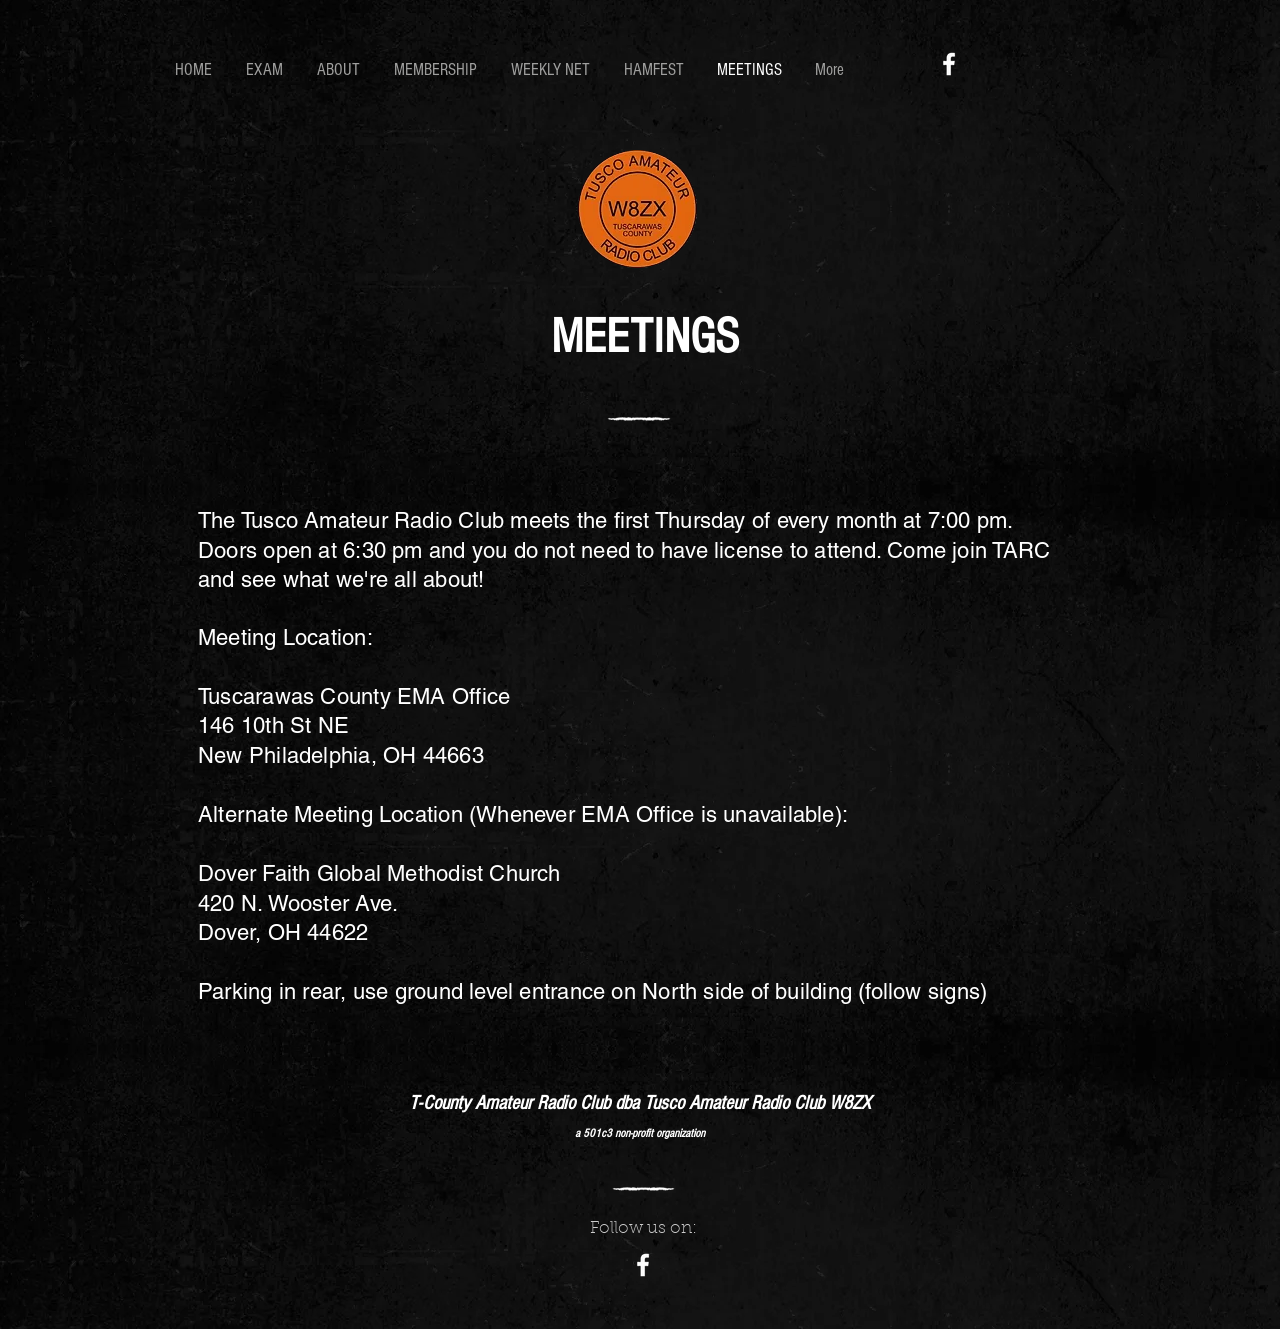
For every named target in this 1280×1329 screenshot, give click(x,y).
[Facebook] (949, 64)
